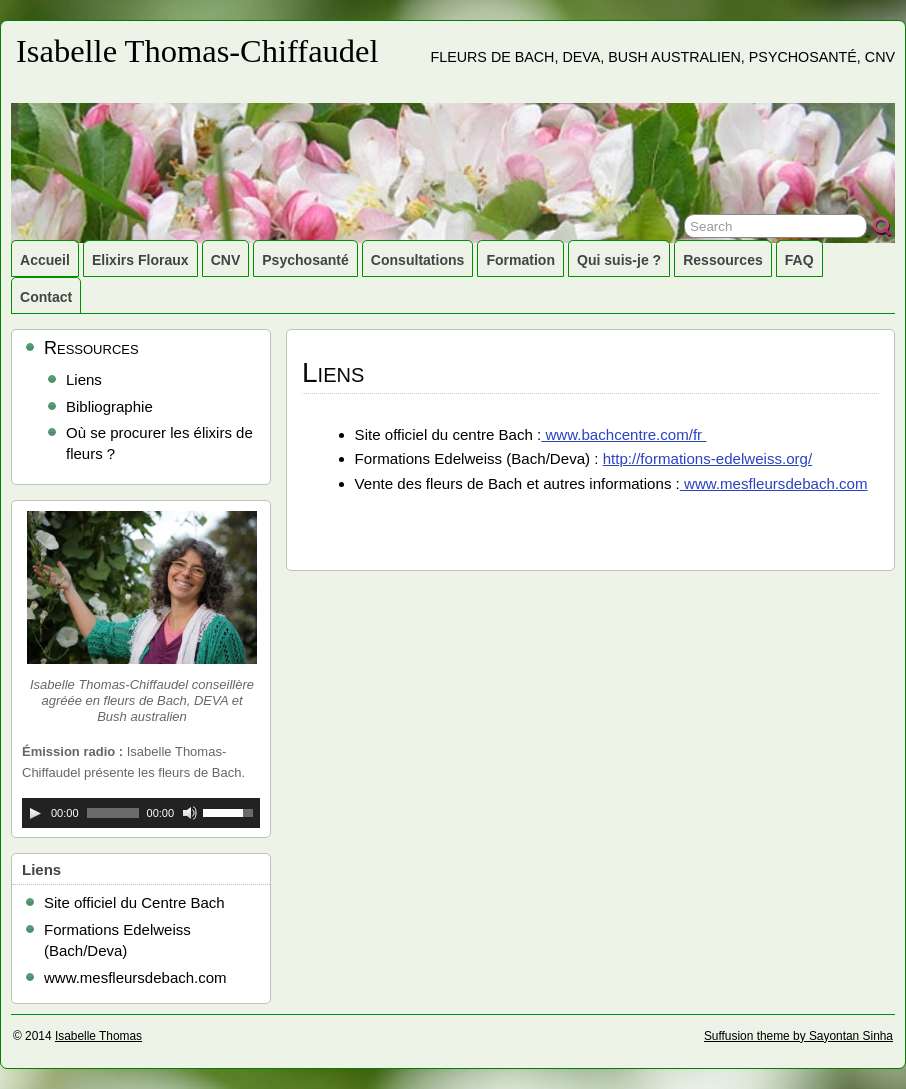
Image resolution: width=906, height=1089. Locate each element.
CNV (226, 260)
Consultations (418, 260)
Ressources (723, 260)
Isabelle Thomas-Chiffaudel (197, 51)
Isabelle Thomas (98, 1036)
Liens (84, 379)
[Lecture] (35, 813)
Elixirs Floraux (140, 260)
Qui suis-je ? (619, 260)
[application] (141, 813)
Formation (520, 260)
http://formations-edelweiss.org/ (708, 458)
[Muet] (190, 813)
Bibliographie (109, 406)
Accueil (45, 260)
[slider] (113, 813)
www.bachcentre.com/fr (623, 434)
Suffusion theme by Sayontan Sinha (798, 1036)
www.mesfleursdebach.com (774, 483)
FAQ (799, 260)
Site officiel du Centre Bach (134, 902)
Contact (46, 297)
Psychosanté (305, 260)
